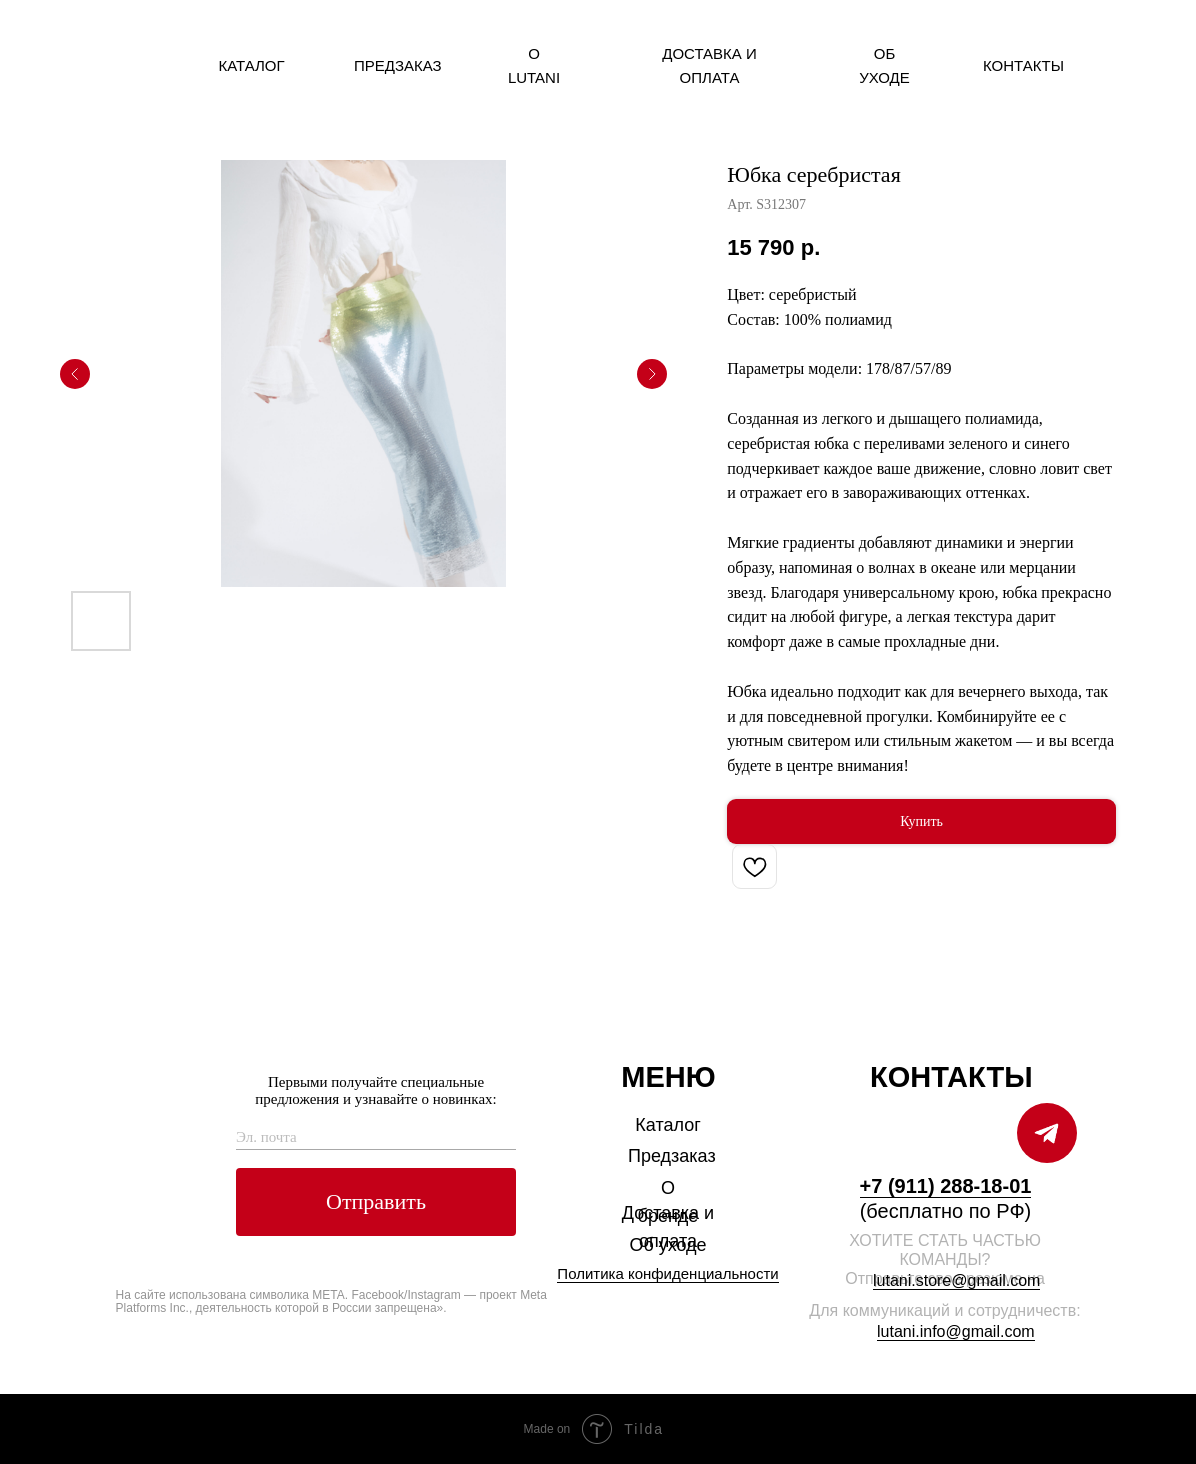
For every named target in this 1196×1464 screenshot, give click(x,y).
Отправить (376, 1201)
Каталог (251, 65)
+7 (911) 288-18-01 (946, 1186)
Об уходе (884, 65)
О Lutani (534, 65)
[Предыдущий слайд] (75, 374)
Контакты (1023, 65)
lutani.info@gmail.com (956, 1331)
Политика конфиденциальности (667, 1273)
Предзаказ (398, 65)
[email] (376, 1138)
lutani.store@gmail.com (956, 1280)
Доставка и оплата (709, 65)
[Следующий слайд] (652, 374)
